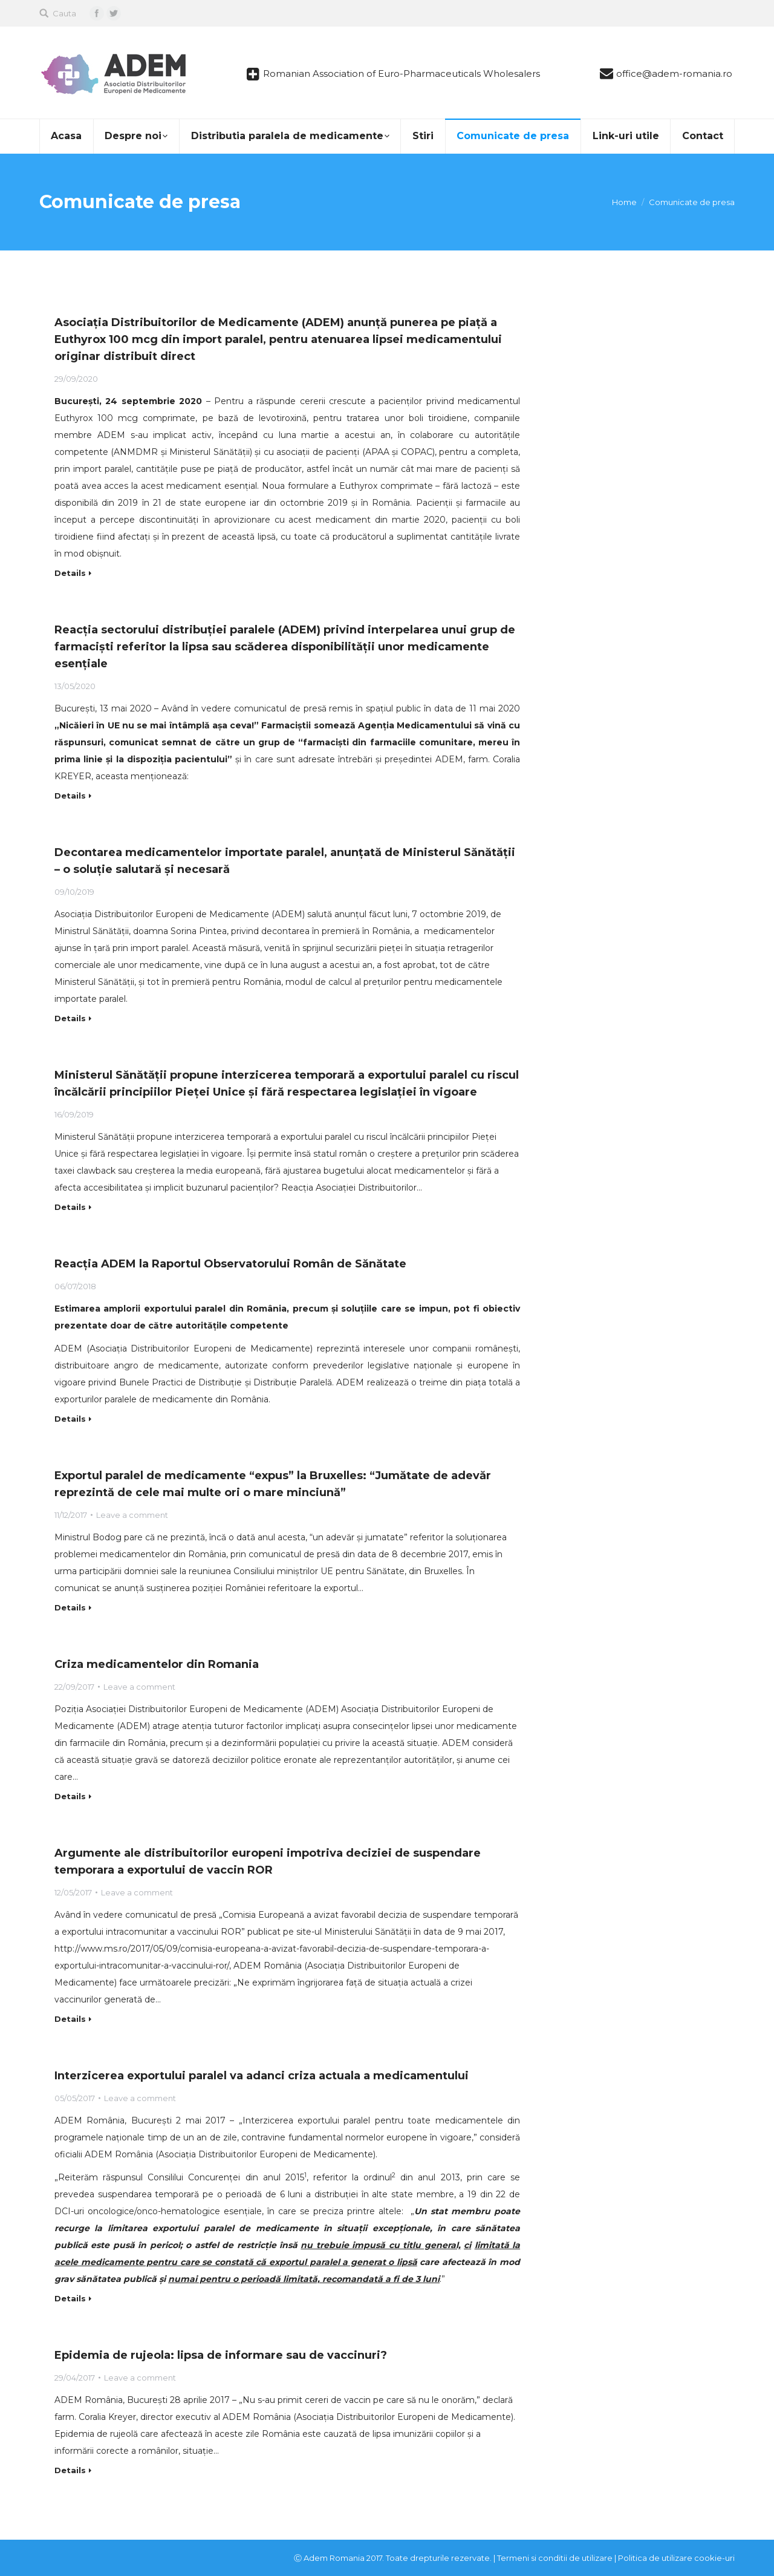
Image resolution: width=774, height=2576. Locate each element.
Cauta (64, 13)
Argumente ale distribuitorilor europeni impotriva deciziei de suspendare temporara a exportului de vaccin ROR (267, 1861)
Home (624, 202)
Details (70, 573)
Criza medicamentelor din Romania (156, 1664)
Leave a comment (132, 1515)
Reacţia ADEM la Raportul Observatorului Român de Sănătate (230, 1263)
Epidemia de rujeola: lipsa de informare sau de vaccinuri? (220, 2355)
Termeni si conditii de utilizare (555, 2558)
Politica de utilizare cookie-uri (676, 2558)
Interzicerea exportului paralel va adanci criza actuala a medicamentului (261, 2075)
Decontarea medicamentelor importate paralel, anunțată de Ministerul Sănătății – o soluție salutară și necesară (284, 861)
